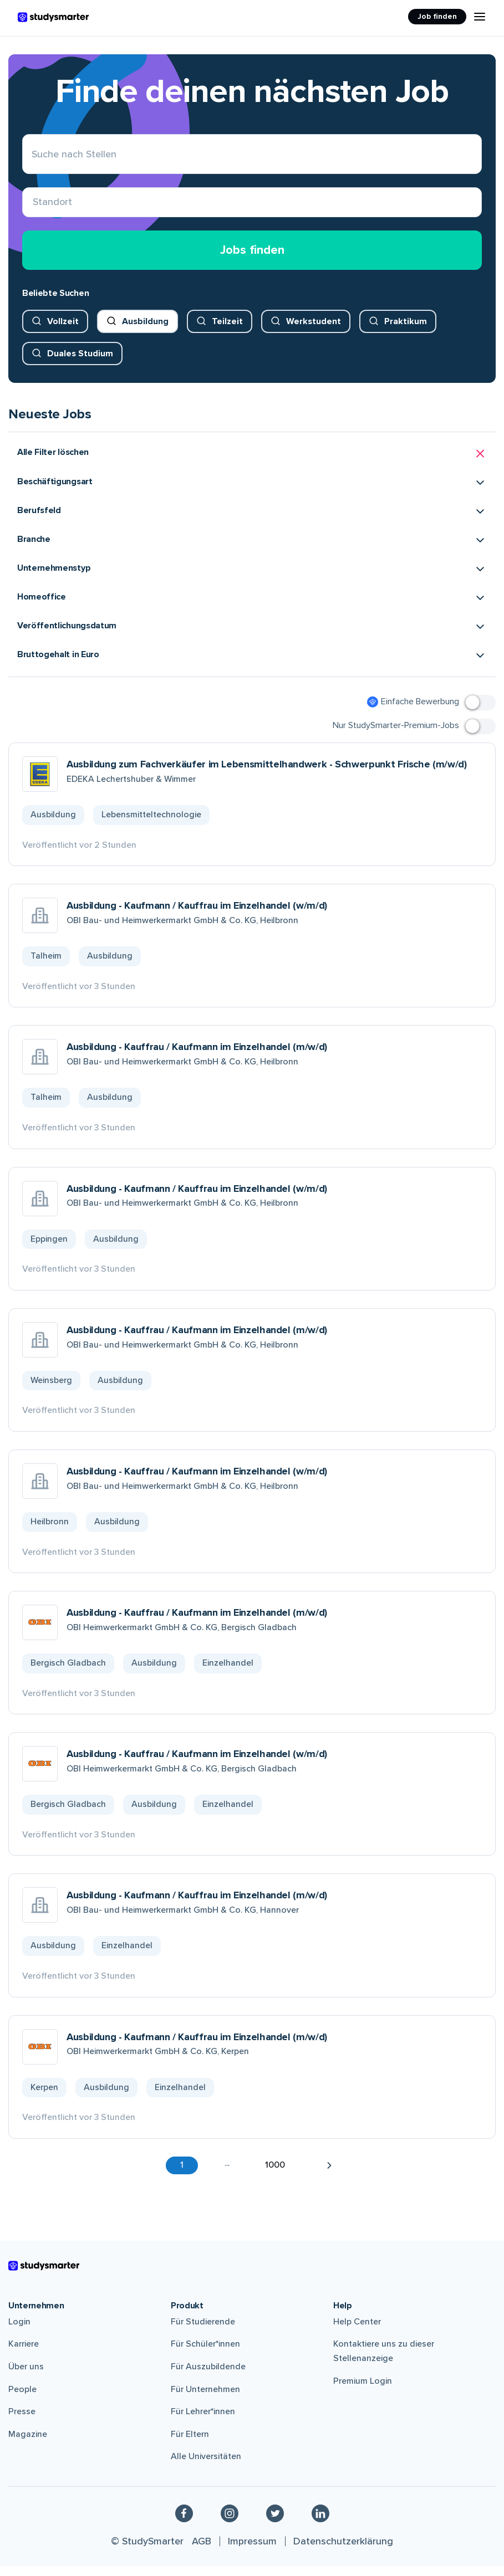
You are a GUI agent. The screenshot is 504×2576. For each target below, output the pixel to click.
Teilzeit (227, 331)
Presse (21, 2422)
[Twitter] (275, 2523)
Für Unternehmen (205, 2399)
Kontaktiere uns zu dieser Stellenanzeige (383, 2361)
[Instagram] (229, 2523)
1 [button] (182, 2175)
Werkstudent (313, 331)
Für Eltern (190, 2444)
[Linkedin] (320, 2523)
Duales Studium (80, 363)
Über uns (26, 2377)
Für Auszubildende (208, 2377)
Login (19, 2331)
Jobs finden (252, 260)
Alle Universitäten (206, 2466)
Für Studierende (203, 2331)
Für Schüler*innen (205, 2354)
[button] (252, 463)
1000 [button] (275, 2175)
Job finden (437, 16)
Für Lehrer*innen (203, 2422)
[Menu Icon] (479, 16)
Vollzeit (63, 331)
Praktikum (405, 331)
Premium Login (362, 2390)
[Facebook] (184, 2523)
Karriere (23, 2354)
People (22, 2399)
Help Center (357, 2331)
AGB (201, 2551)
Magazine (27, 2444)
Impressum (252, 2551)
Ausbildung (145, 331)
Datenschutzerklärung (343, 2551)
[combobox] (33, 207)
